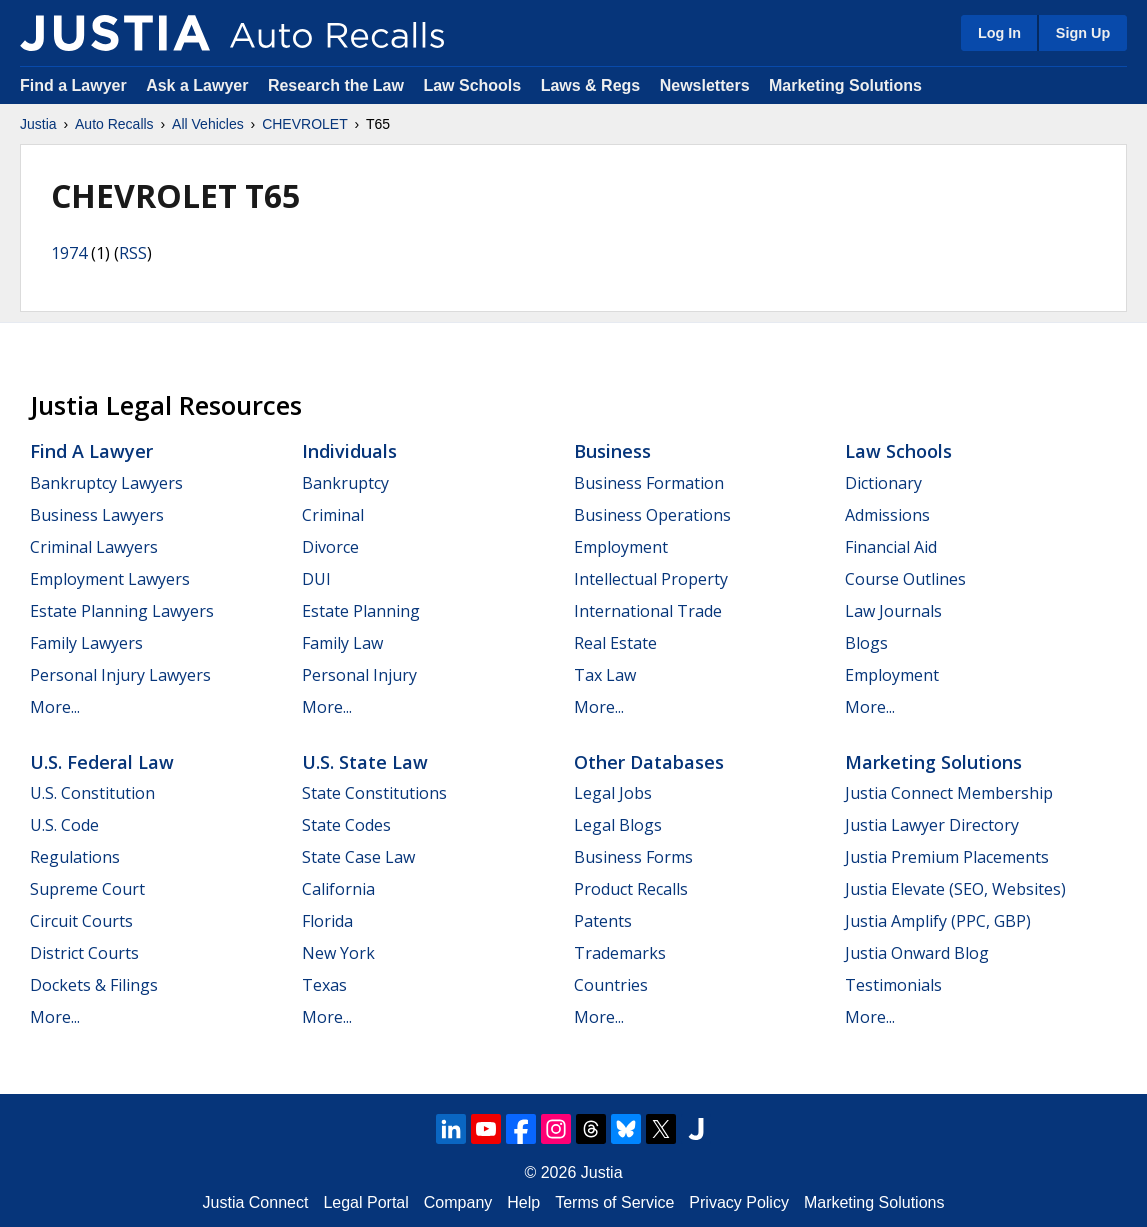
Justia (38, 124)
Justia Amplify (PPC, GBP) (938, 921)
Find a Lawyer (73, 85)
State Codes (346, 825)
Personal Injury (359, 675)
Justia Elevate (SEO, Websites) (955, 889)
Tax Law (605, 675)
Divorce (330, 547)
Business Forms (633, 857)
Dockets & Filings (94, 985)
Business (612, 451)
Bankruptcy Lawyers (106, 483)
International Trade (648, 611)
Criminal (333, 515)
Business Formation (649, 483)
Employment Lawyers (110, 579)
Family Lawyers (86, 643)
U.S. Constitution (92, 793)
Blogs (866, 643)
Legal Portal (365, 1202)
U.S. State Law (365, 762)
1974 (69, 253)
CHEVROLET (305, 124)
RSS (133, 253)
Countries (611, 985)
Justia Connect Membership (949, 793)
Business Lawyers (97, 515)
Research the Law (336, 85)
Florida (327, 921)
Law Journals (893, 611)
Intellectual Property (651, 579)
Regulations (75, 857)
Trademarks (620, 953)
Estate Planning (361, 611)
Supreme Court (87, 889)
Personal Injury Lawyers (120, 675)
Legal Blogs (618, 825)
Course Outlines (905, 579)
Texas (324, 985)
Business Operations (652, 515)
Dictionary (883, 483)
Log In (999, 33)
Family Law (342, 643)
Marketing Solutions (845, 85)
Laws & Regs (591, 85)
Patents (603, 921)
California (338, 889)
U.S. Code (64, 825)
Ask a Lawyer (199, 85)
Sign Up (1083, 33)
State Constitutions (374, 793)
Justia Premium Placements (947, 857)
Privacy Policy (739, 1202)
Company (458, 1202)
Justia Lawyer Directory (932, 825)
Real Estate (615, 643)
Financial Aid (891, 547)
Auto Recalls (114, 124)
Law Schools (472, 85)
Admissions (887, 515)
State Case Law (358, 857)
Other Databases (649, 762)
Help (523, 1202)
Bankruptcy (345, 483)
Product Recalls (631, 889)
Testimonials (893, 985)
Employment (621, 547)
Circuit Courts (81, 921)
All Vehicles (208, 124)
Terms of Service (614, 1202)
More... (55, 707)
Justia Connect (256, 1202)
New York (338, 953)
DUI (316, 579)
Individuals (349, 451)
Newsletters (705, 85)
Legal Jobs (613, 793)
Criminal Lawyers (94, 547)
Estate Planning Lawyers (122, 611)
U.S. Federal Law (102, 762)
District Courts (84, 953)
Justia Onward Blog (917, 953)
